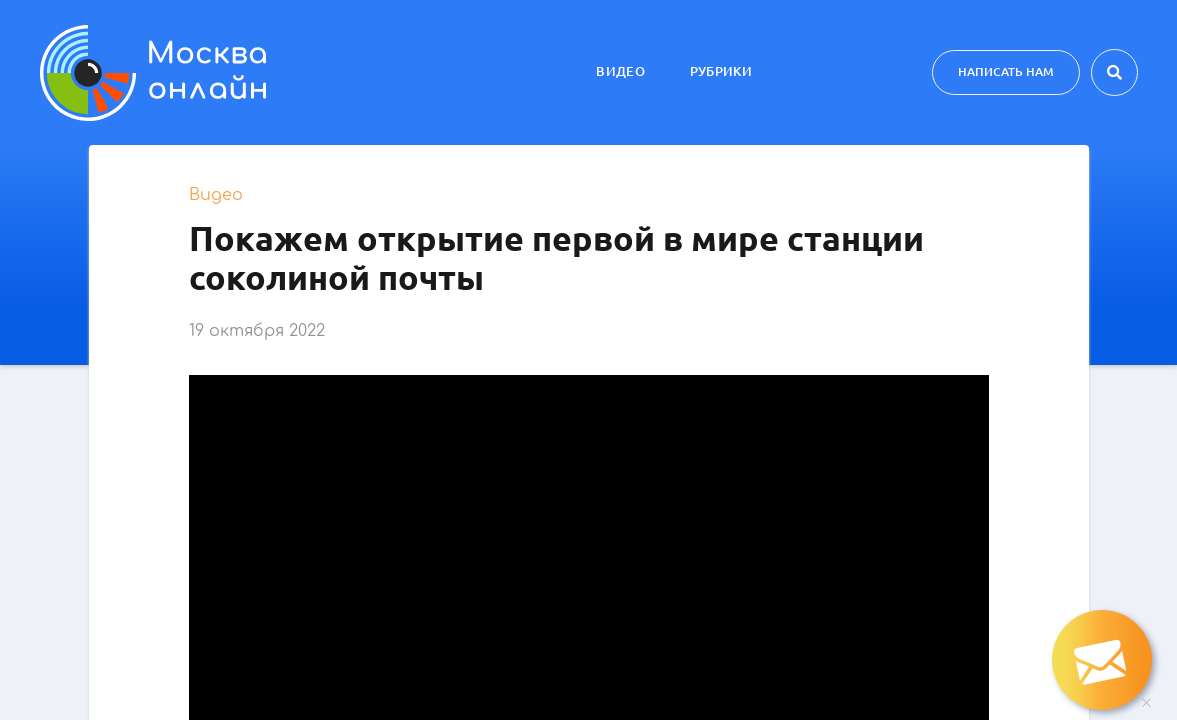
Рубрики (721, 71)
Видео (620, 71)
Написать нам (1006, 71)
